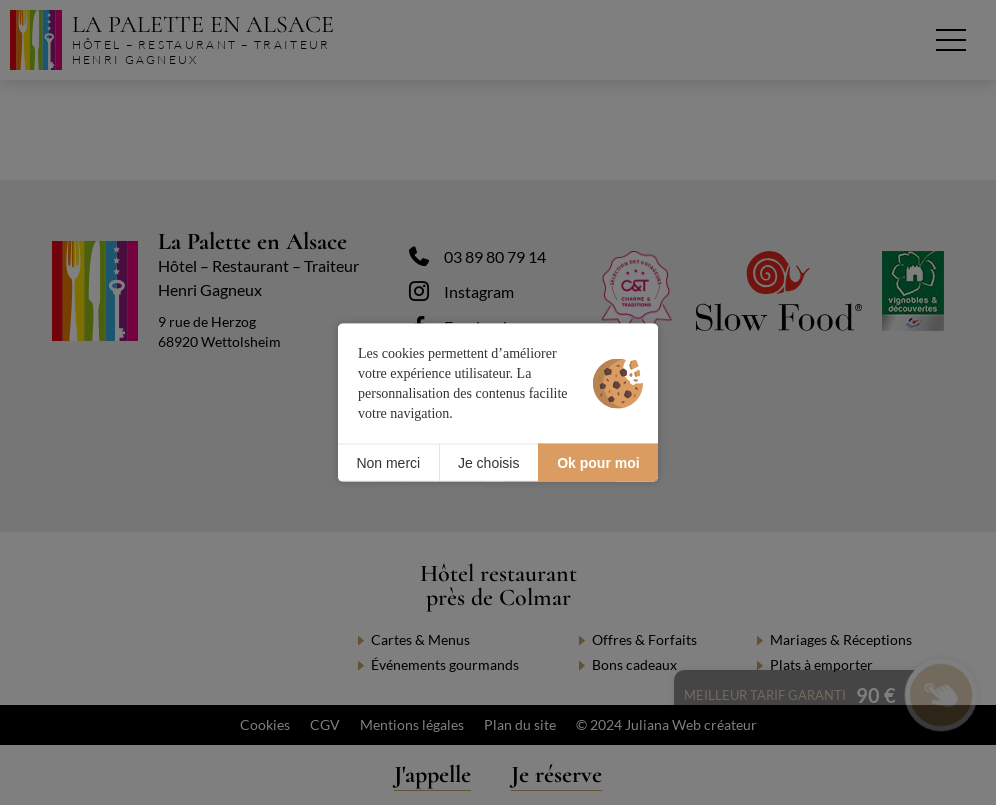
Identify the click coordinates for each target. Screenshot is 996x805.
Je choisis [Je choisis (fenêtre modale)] (488, 462)
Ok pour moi (598, 462)
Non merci (388, 462)
